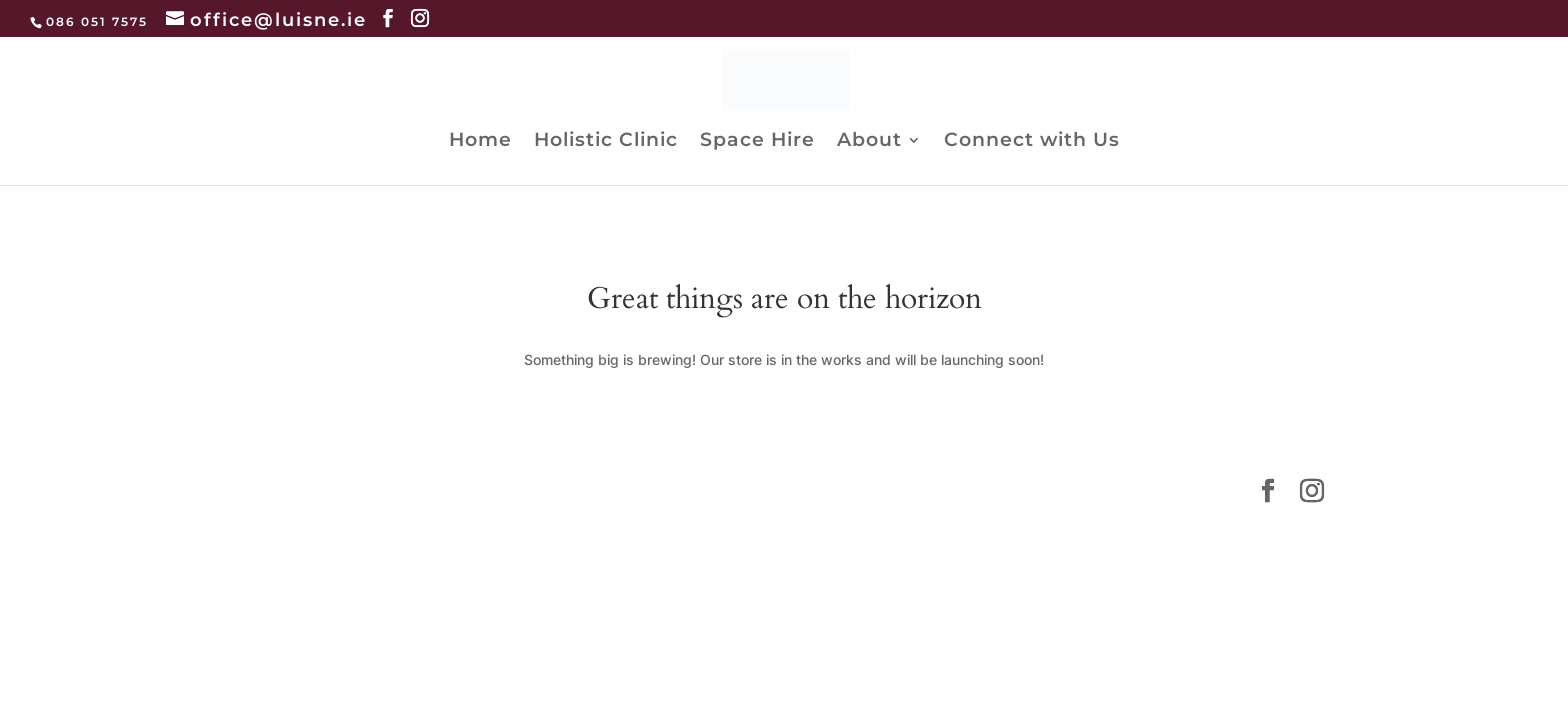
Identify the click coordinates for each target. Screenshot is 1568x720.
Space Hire (757, 142)
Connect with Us (1032, 142)
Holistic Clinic (606, 142)
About (869, 142)
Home (480, 142)
